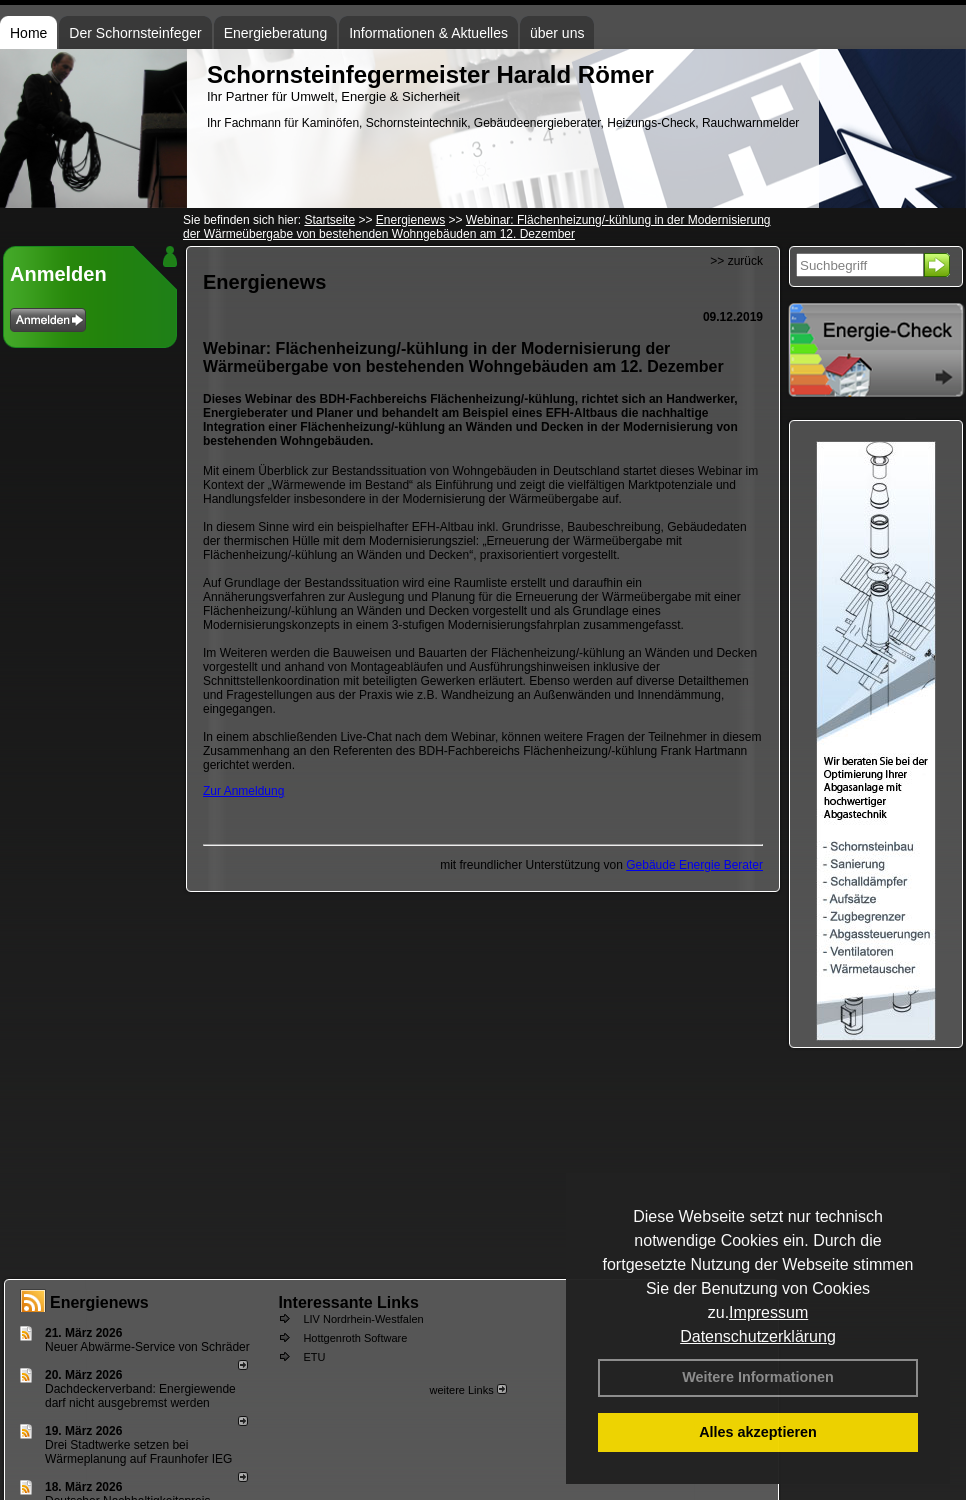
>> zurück (736, 261)
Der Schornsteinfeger (135, 33)
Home (28, 33)
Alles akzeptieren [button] (758, 1432)
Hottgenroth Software (355, 1338)
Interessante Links (348, 1302)
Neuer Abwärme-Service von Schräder (147, 1347)
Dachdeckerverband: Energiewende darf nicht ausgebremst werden (140, 1396)
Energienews (99, 1302)
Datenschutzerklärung (758, 1336)
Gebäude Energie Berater (694, 865)
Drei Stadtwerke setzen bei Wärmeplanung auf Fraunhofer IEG (138, 1452)
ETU (314, 1357)
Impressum (768, 1312)
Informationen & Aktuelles (428, 33)
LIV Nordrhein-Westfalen (363, 1319)
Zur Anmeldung (243, 791)
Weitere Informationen (758, 1377)
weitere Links (467, 1390)
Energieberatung (276, 33)
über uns (557, 33)
